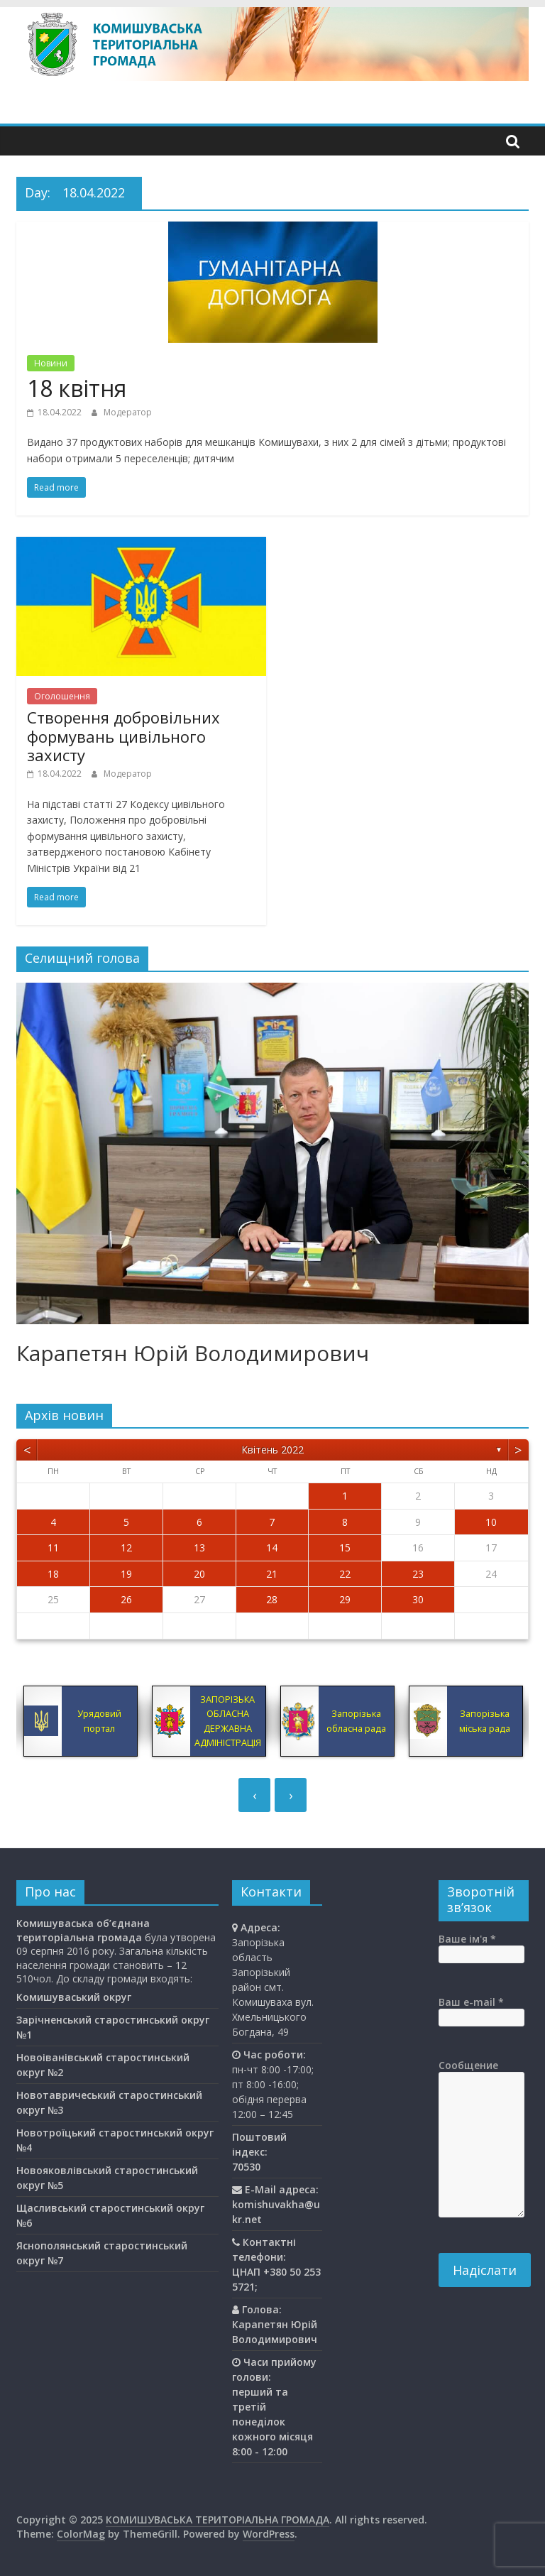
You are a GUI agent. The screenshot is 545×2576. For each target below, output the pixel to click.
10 (491, 1522)
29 (345, 1599)
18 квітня (76, 388)
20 (199, 1574)
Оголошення (62, 696)
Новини (50, 363)
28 (271, 1599)
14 (271, 1547)
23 (418, 1574)
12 (126, 1547)
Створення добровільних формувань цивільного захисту (123, 735)
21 (271, 1574)
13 (199, 1547)
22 (345, 1574)
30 (418, 1599)
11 (53, 1547)
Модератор (128, 412)
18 (53, 1574)
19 (126, 1574)
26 (126, 1599)
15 (345, 1547)
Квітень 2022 (272, 1449)
